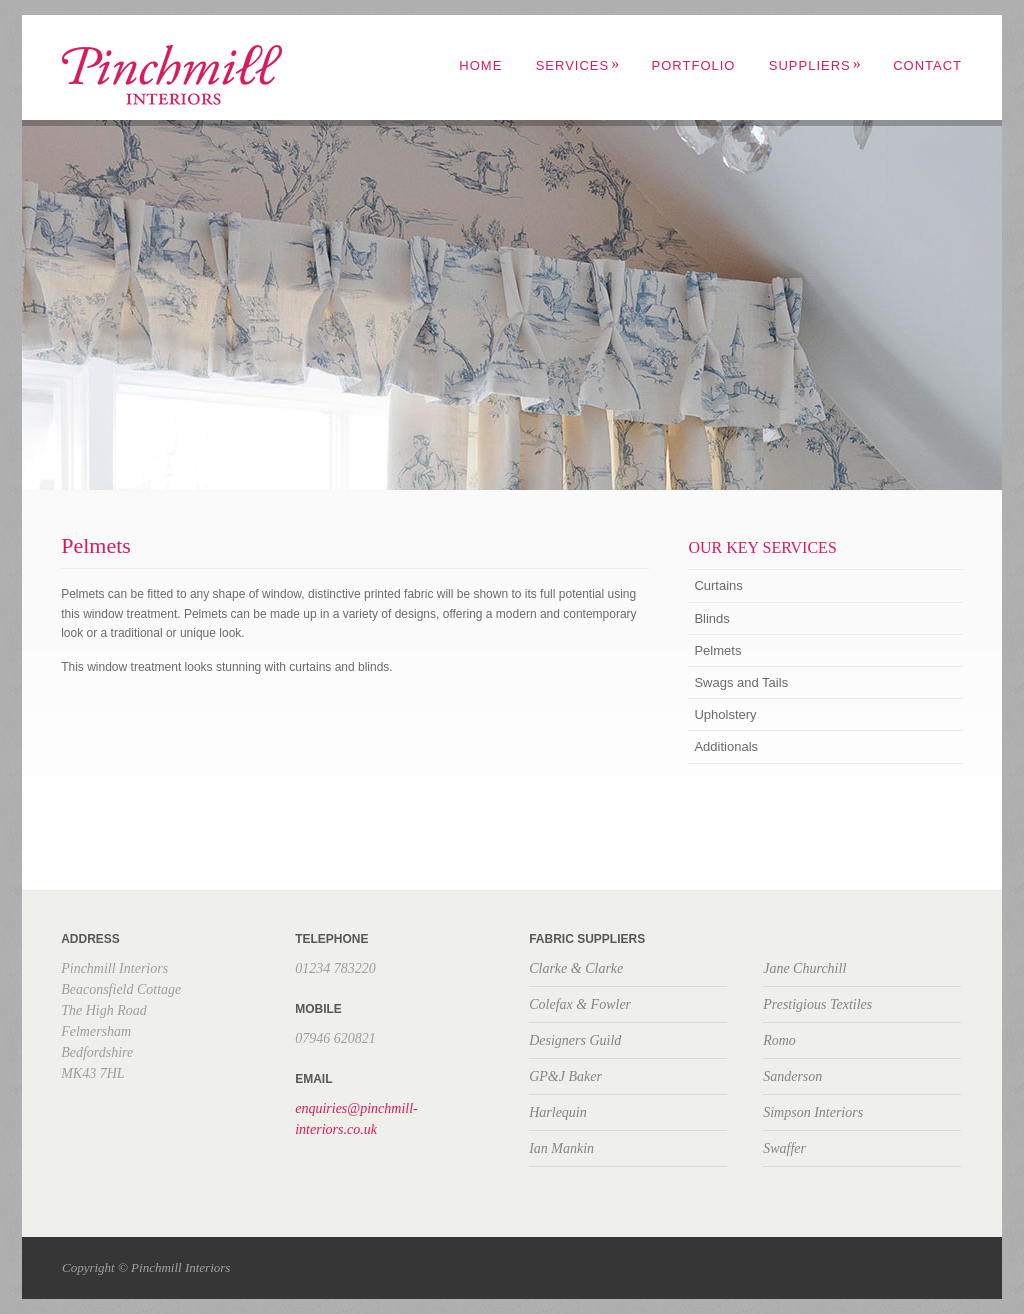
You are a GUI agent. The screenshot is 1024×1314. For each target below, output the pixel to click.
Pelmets (717, 650)
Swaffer (784, 1148)
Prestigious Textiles (817, 1004)
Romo (779, 1040)
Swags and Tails (741, 682)
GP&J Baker (565, 1076)
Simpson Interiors (813, 1112)
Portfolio (694, 65)
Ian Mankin (561, 1148)
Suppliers (815, 65)
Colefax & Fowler (580, 1004)
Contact (927, 65)
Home (480, 65)
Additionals (726, 746)
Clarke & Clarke (576, 968)
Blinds (711, 618)
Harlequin (558, 1112)
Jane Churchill (804, 968)
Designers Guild (575, 1040)
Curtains (718, 585)
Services (578, 65)
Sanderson (792, 1076)
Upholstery (725, 714)
